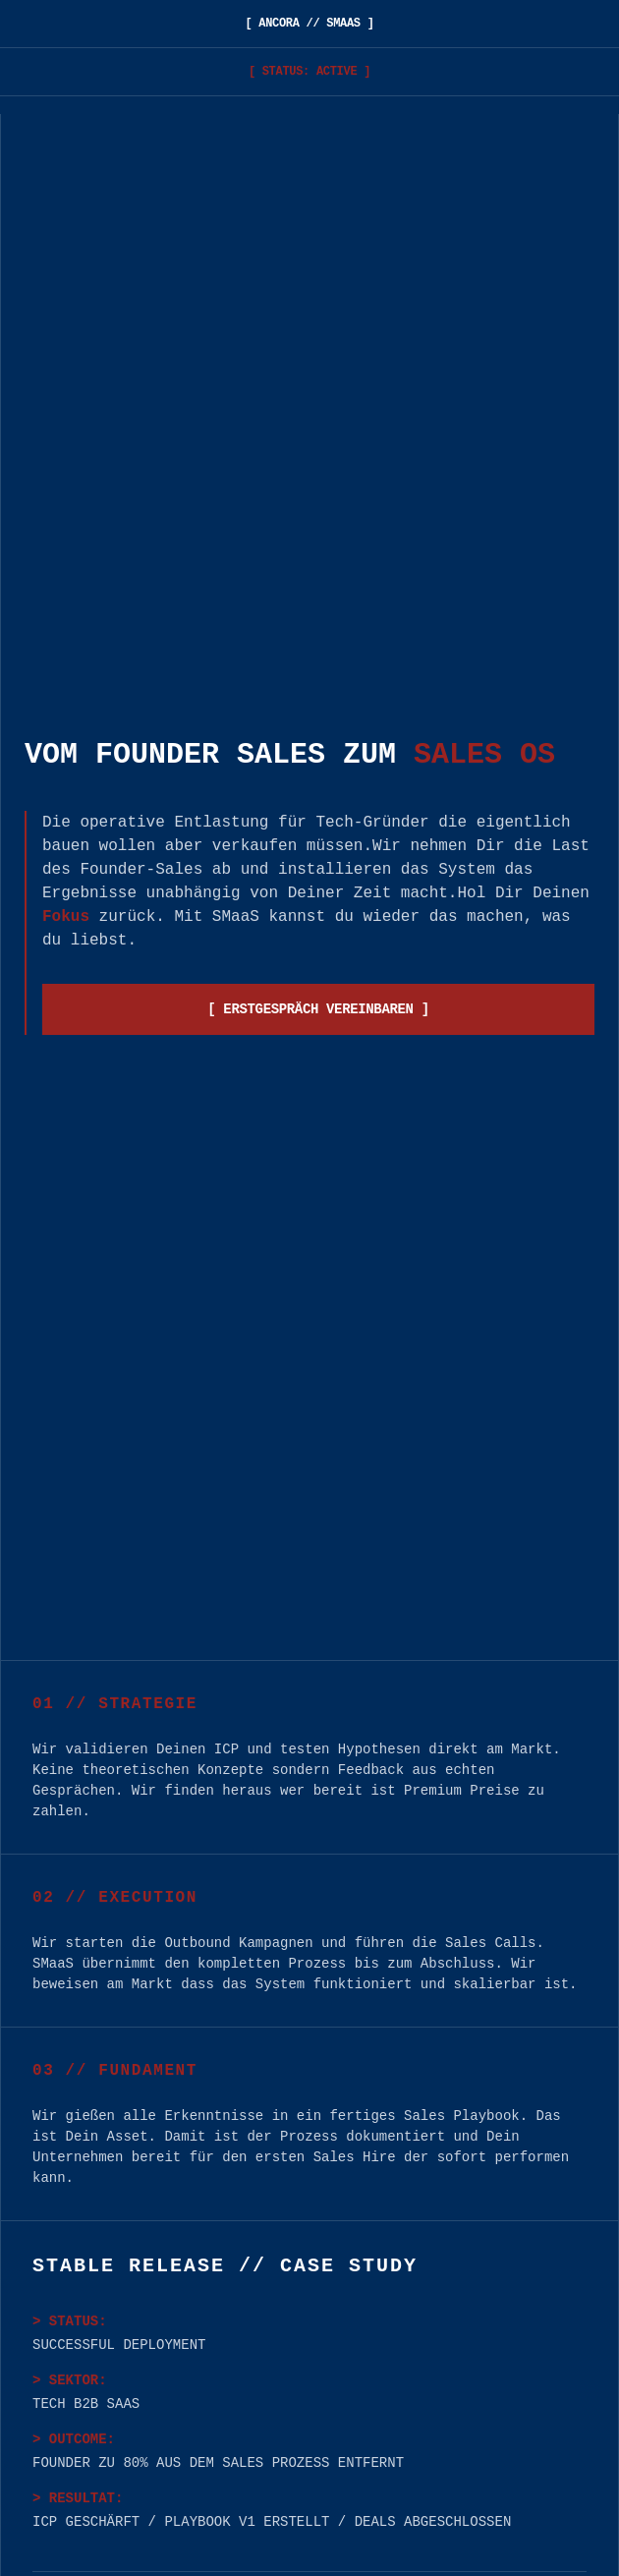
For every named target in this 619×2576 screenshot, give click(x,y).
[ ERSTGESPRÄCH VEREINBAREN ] (317, 1009)
